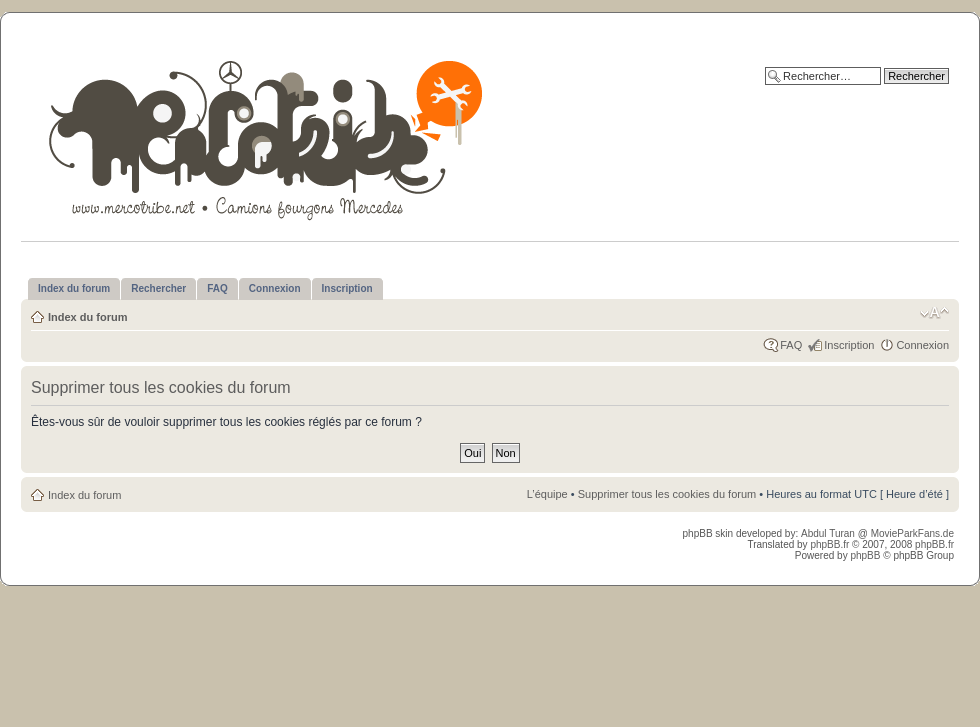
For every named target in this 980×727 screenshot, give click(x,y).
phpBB (865, 555)
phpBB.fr (829, 544)
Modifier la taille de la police (934, 313)
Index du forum (87, 317)
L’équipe (547, 494)
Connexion (922, 345)
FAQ (791, 345)
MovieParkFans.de (912, 533)
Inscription (849, 345)
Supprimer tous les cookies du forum (667, 494)
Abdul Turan (829, 533)
